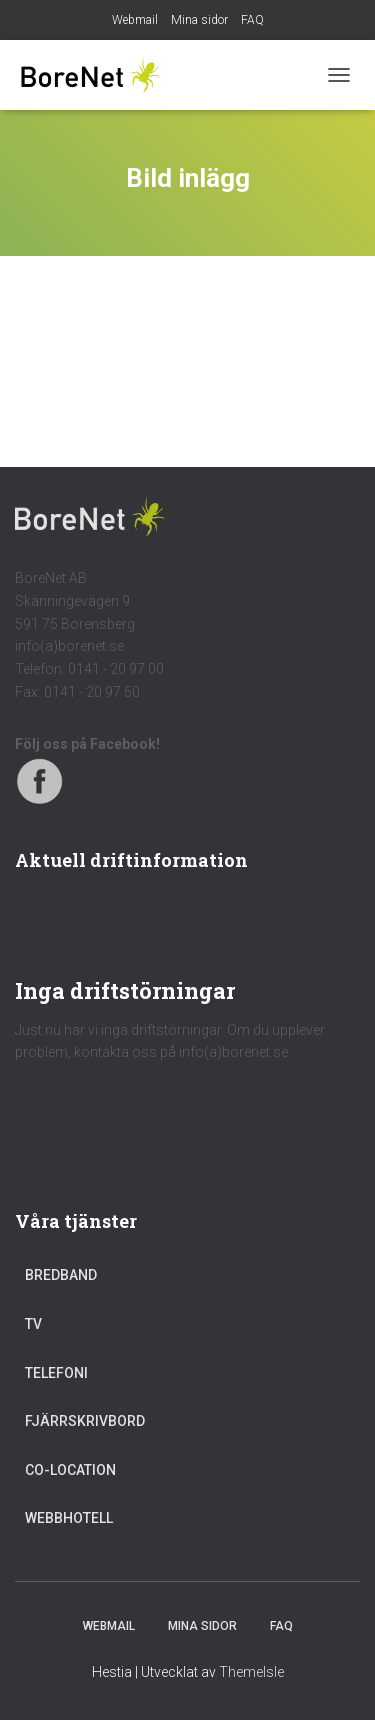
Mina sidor (199, 20)
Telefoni (56, 1373)
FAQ (252, 20)
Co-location (70, 1470)
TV (33, 1324)
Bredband (61, 1275)
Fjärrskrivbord (85, 1421)
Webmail (135, 20)
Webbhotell (69, 1518)
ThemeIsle (251, 1672)
